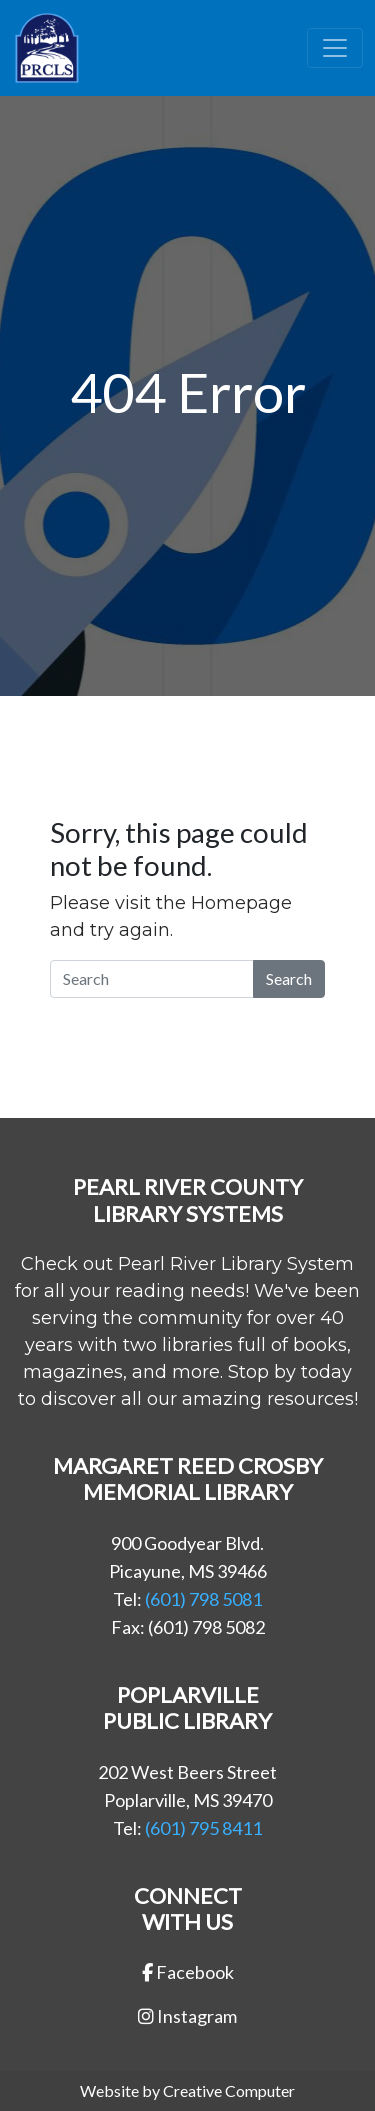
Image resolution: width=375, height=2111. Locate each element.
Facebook (188, 1972)
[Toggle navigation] (335, 48)
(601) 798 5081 (203, 1599)
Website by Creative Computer (187, 2090)
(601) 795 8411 (203, 1828)
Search (289, 978)
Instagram (187, 2016)
